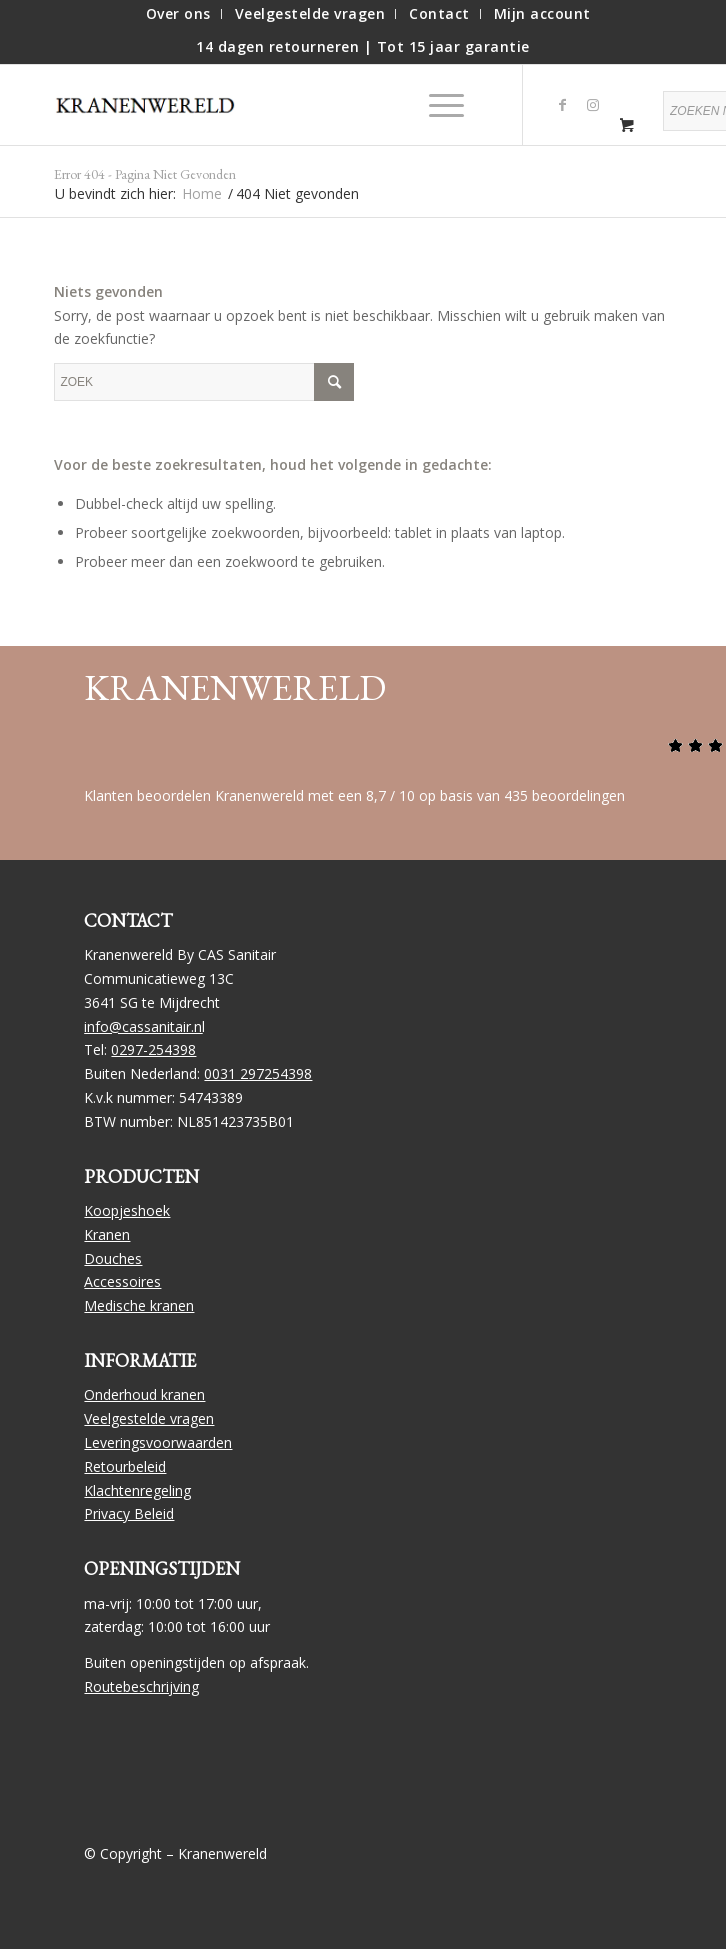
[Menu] (436, 105)
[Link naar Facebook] (563, 105)
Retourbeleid (125, 1466)
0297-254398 (153, 1049)
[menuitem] (179, 14)
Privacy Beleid (129, 1513)
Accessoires (122, 1281)
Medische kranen (139, 1305)
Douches (113, 1258)
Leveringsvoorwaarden (158, 1442)
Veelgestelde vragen (149, 1418)
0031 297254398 (258, 1073)
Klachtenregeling (137, 1490)
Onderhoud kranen (144, 1394)
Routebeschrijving (141, 1686)
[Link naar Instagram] (593, 105)
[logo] (154, 105)
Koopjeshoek (127, 1210)
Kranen (107, 1234)
